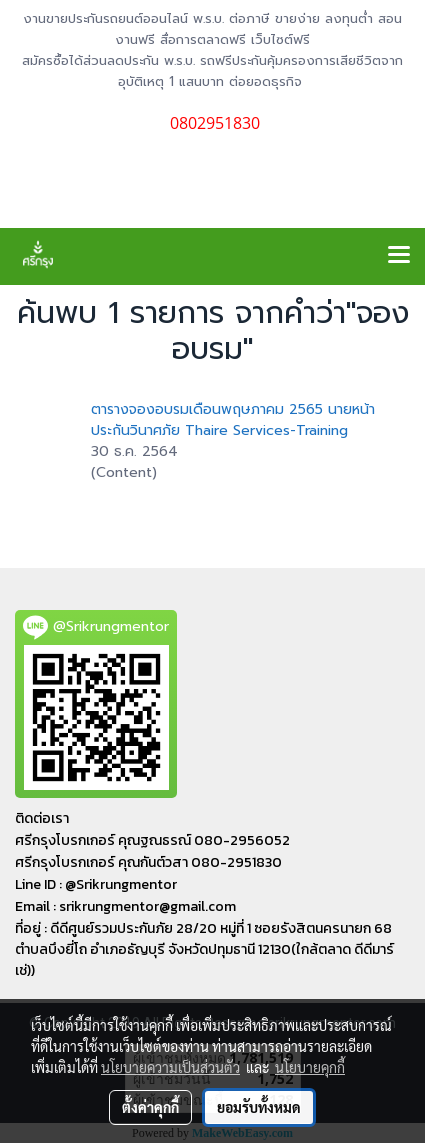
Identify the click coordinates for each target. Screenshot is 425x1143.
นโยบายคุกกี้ (310, 1067)
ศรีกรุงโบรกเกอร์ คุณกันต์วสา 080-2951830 (148, 862)
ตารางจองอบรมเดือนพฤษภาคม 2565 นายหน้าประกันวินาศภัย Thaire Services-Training (233, 420)
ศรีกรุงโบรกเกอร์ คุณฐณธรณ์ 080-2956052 (152, 840)
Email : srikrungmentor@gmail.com (125, 906)
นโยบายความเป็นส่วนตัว (170, 1067)
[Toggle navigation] (399, 256)
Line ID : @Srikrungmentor (96, 884)
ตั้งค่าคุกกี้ (150, 1107)
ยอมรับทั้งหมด (259, 1107)
